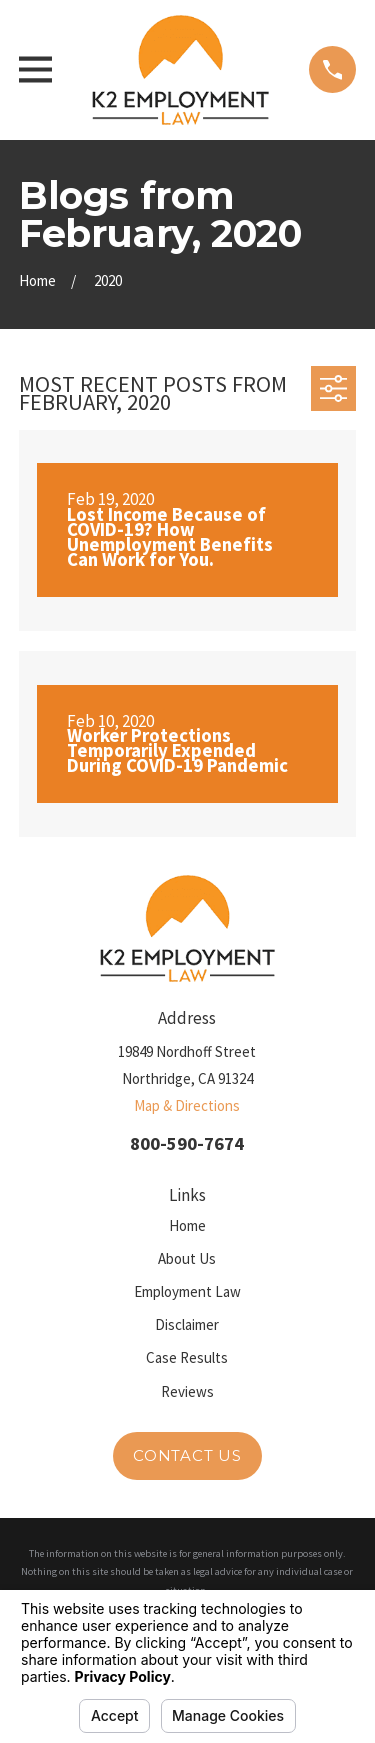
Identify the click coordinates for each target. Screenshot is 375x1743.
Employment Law (187, 1291)
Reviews (187, 1391)
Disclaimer (187, 1324)
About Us (187, 1258)
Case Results (187, 1357)
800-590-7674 (187, 1143)
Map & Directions (187, 1105)
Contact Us (187, 1455)
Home (187, 1225)
